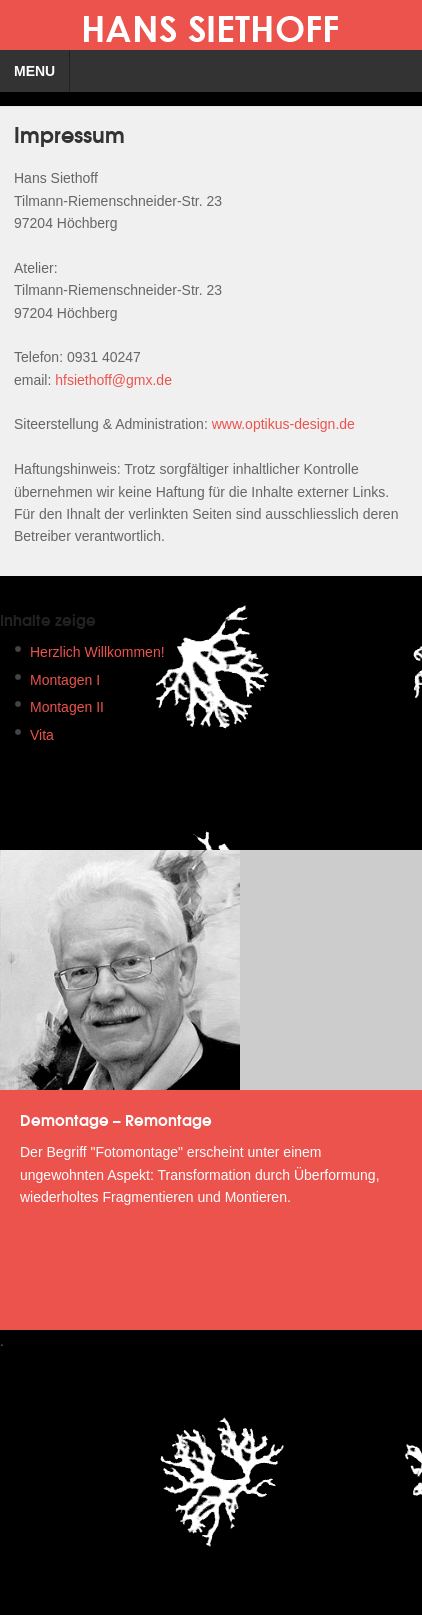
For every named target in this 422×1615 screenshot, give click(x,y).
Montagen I (65, 680)
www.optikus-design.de (283, 424)
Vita (42, 735)
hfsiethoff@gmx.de (113, 380)
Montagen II (67, 707)
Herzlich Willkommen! (97, 652)
